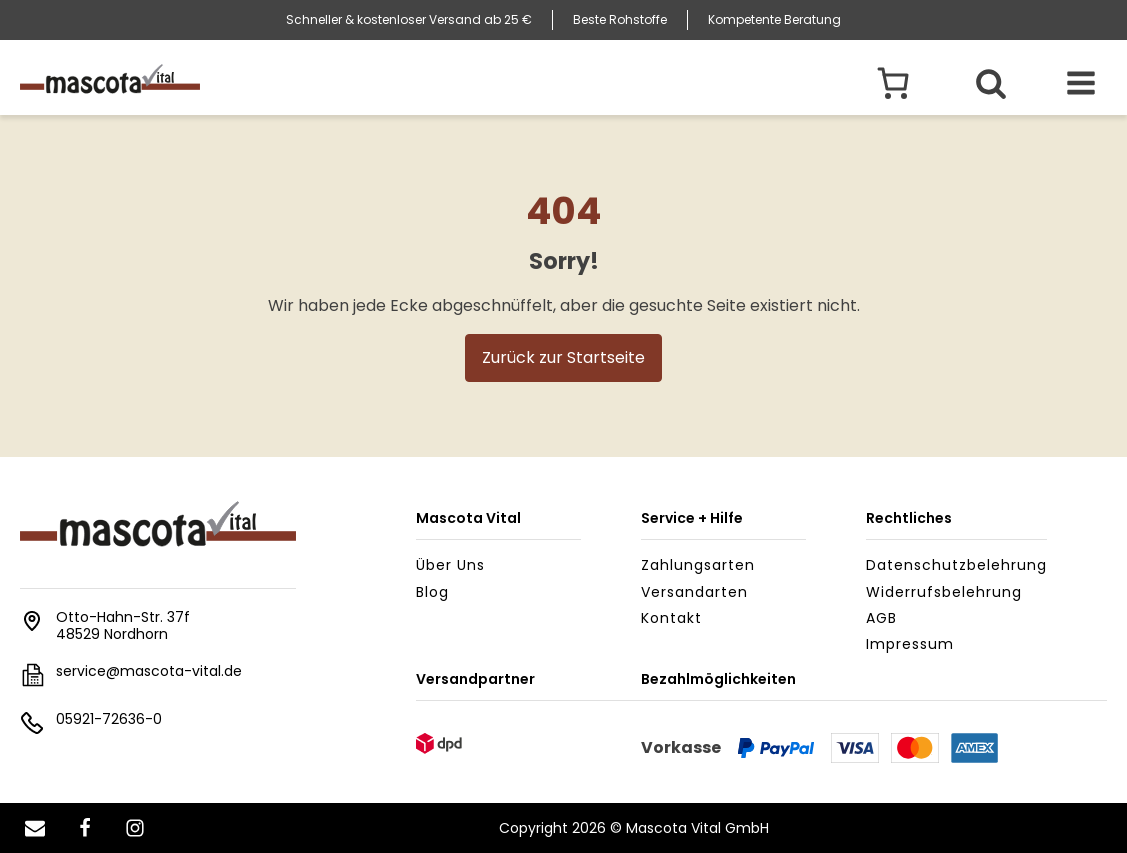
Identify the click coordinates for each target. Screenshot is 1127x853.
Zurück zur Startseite (563, 357)
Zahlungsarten (698, 565)
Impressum (910, 644)
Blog (432, 592)
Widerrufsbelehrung (944, 592)
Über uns (450, 565)
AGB (881, 618)
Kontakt (671, 618)
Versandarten (694, 592)
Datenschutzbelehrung (956, 565)
